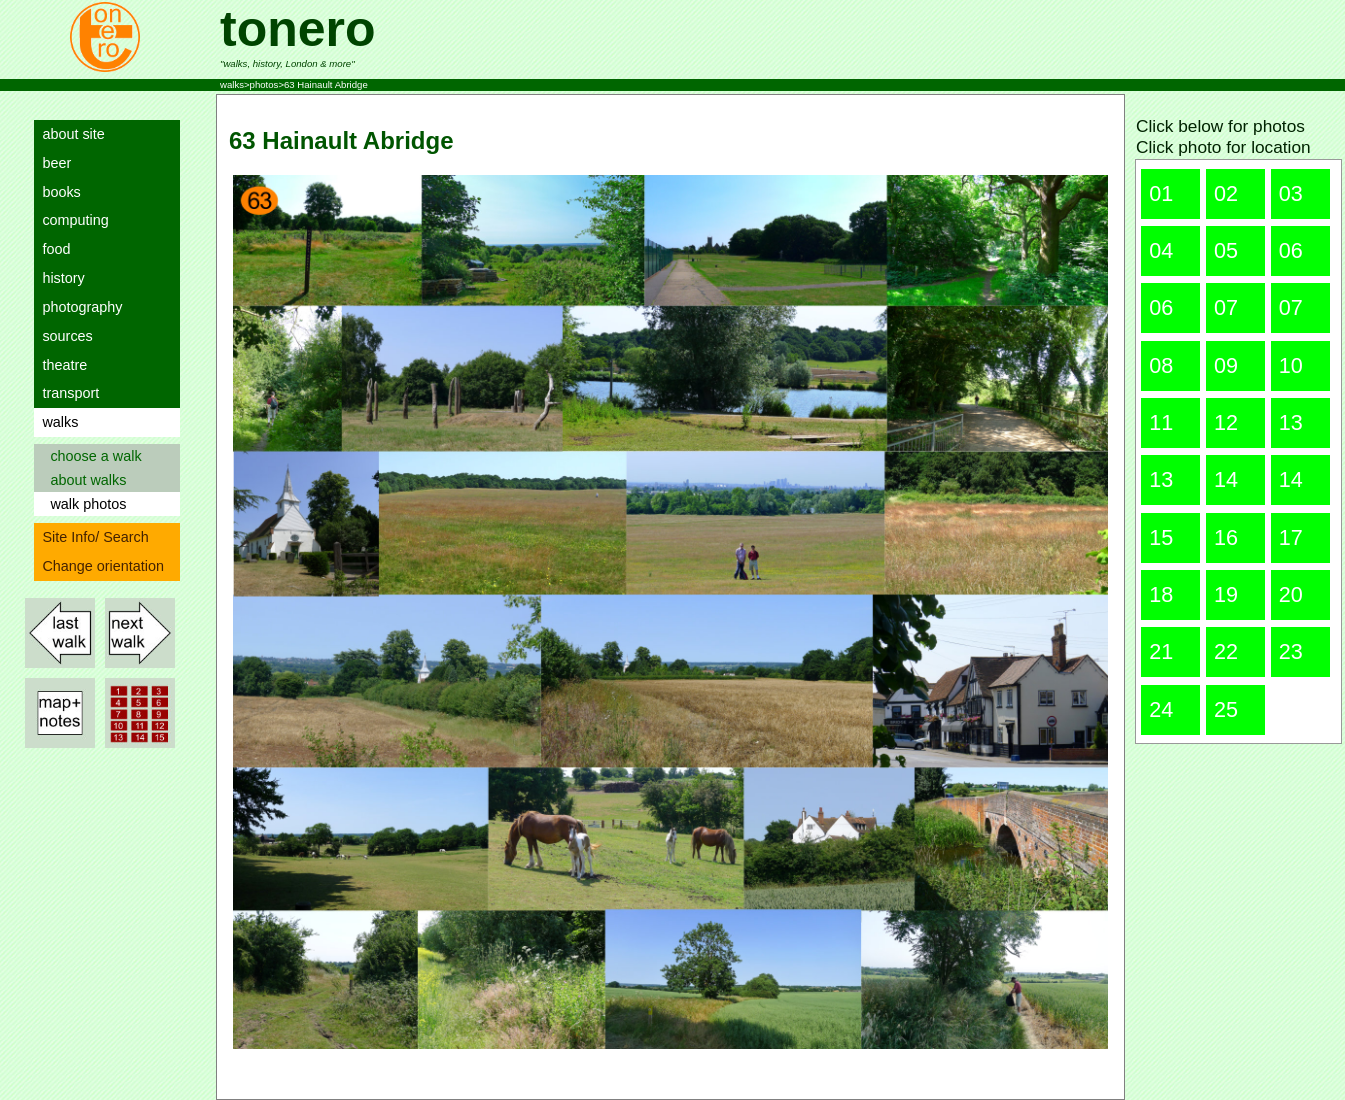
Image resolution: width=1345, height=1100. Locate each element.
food (52, 249)
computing (71, 220)
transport (66, 393)
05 (1226, 250)
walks (56, 422)
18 (1161, 594)
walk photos (84, 504)
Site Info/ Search (91, 537)
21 (1161, 651)
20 (1291, 594)
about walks (84, 480)
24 (1161, 709)
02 (1226, 193)
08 (1161, 365)
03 (1291, 193)
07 (1226, 307)
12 (1226, 422)
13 (1291, 422)
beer (52, 163)
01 (1161, 193)
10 (1291, 365)
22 (1226, 651)
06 (1291, 250)
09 (1226, 365)
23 (1291, 651)
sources (63, 336)
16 (1226, 537)
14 (1226, 479)
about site (69, 134)
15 (1161, 537)
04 (1161, 250)
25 (1226, 709)
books (57, 192)
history (59, 278)
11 (1161, 422)
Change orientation (99, 566)
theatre (60, 365)
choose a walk (91, 456)
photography (78, 307)
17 (1291, 537)
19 (1226, 594)
